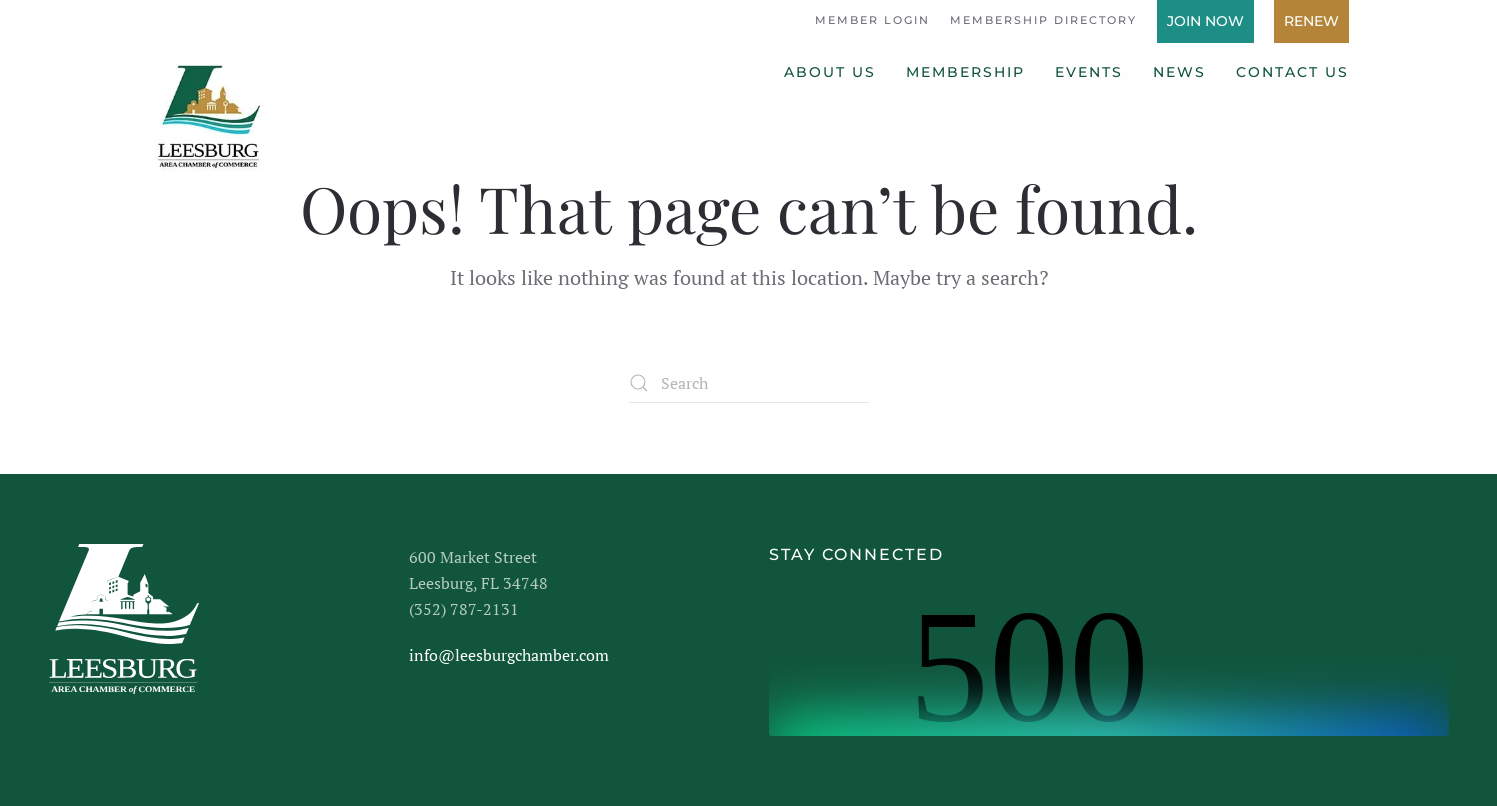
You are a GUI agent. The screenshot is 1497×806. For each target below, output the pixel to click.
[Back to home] (207, 108)
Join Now (1205, 21)
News (1179, 72)
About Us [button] (830, 72)
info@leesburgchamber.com (509, 655)
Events (1089, 72)
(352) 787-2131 (464, 609)
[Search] (749, 383)
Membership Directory (1043, 20)
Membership (965, 72)
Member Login (872, 20)
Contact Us (1292, 72)
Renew (1311, 21)
